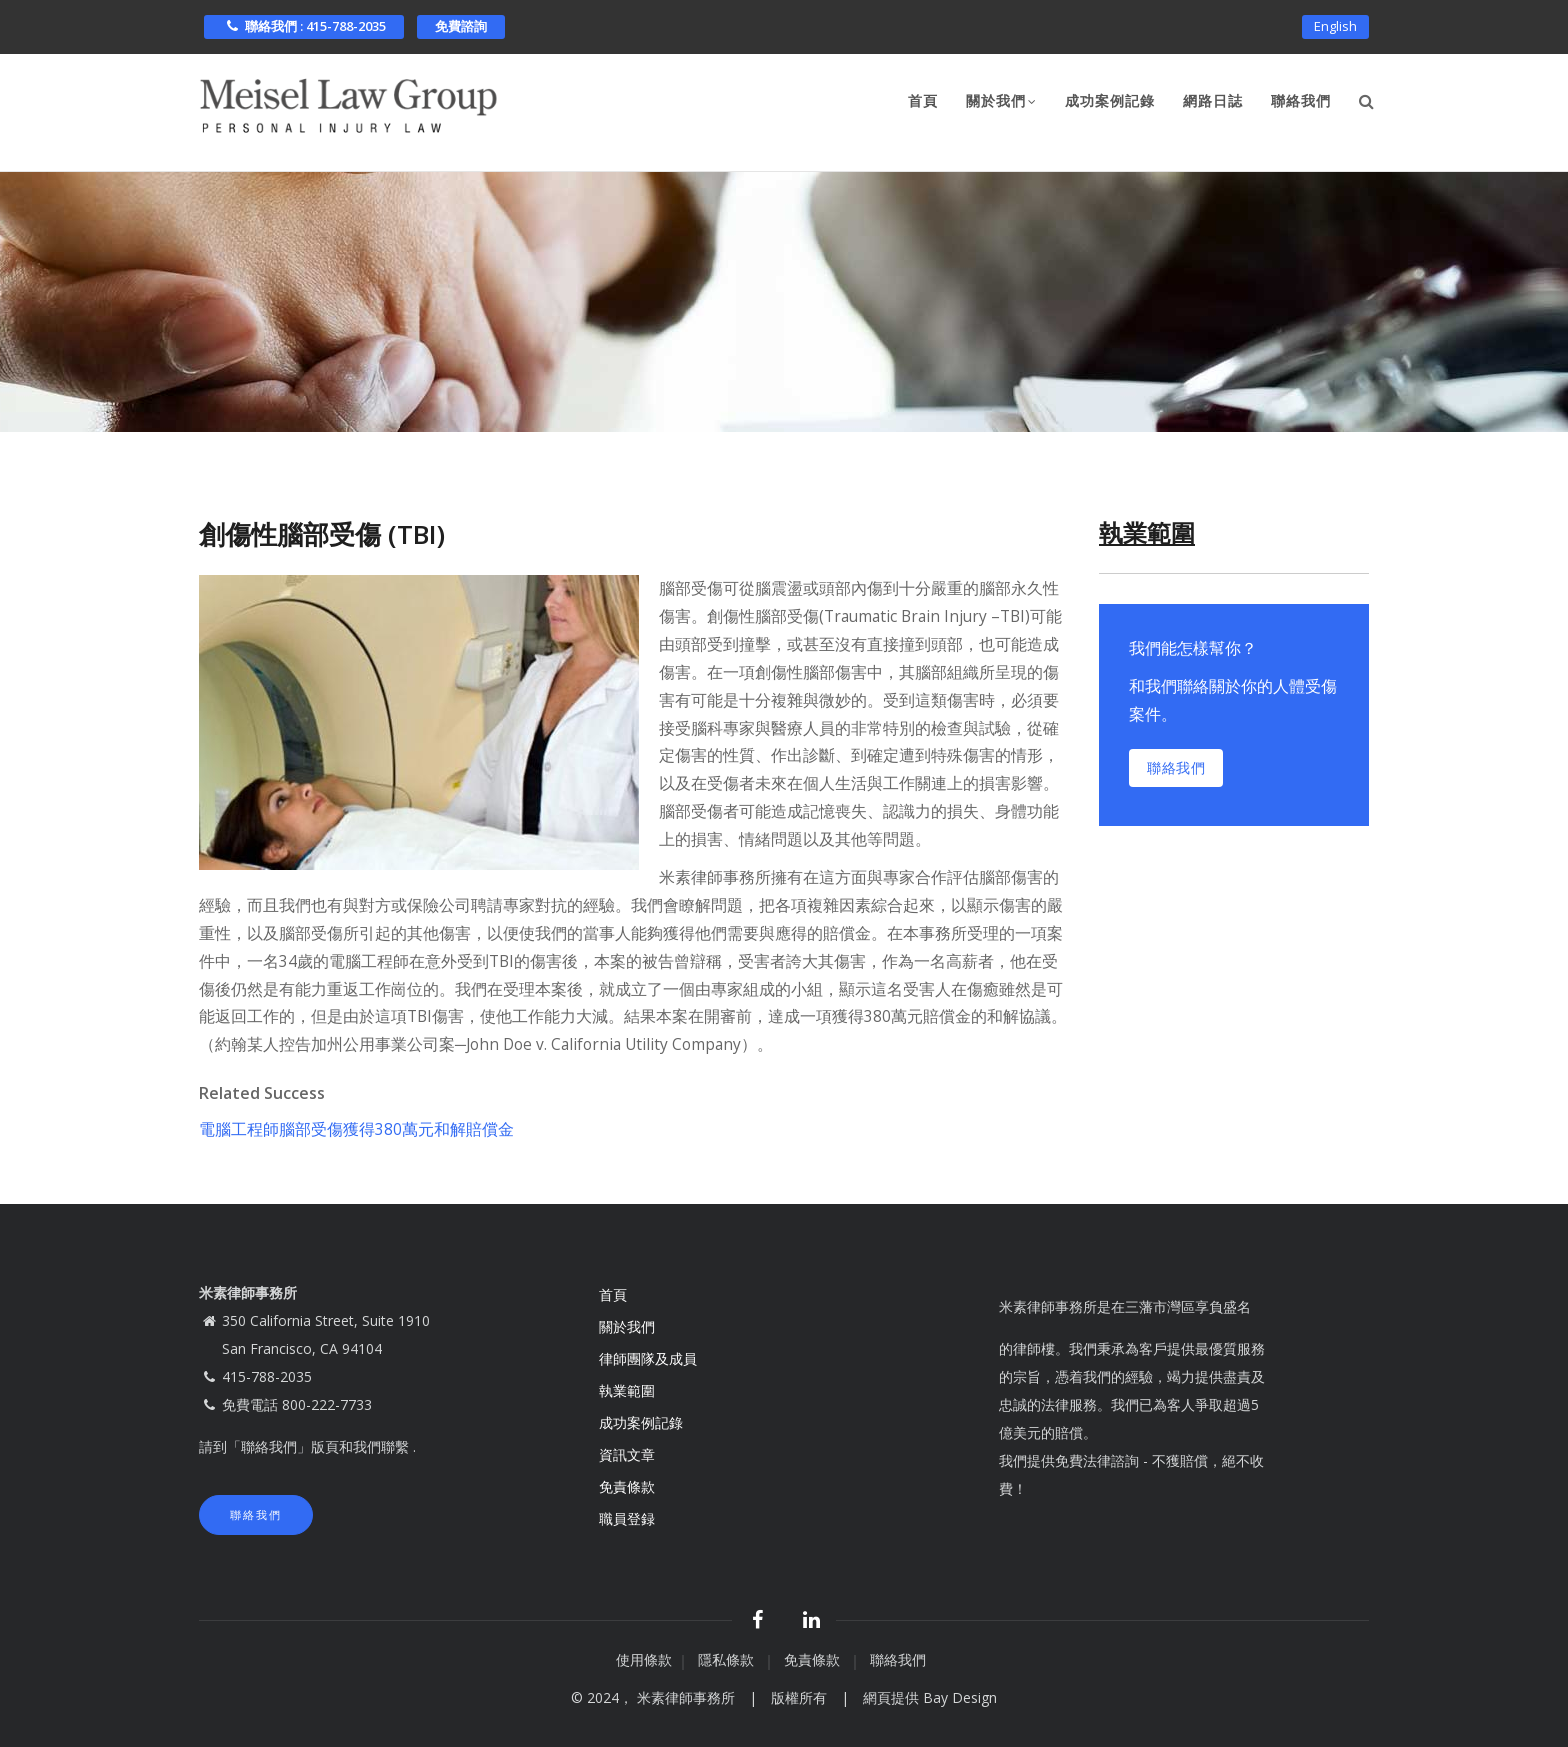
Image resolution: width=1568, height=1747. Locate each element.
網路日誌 (1213, 101)
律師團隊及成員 (648, 1358)
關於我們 (1001, 103)
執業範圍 (627, 1390)
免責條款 (629, 1486)
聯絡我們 (1301, 101)
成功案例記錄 (1110, 101)
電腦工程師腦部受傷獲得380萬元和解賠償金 (356, 1129)
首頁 (923, 101)
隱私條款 (728, 1659)
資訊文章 (627, 1454)
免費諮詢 (461, 26)
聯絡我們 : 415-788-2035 (304, 26)
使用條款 (644, 1659)
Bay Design (960, 1697)
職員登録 (629, 1518)
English (1335, 26)
